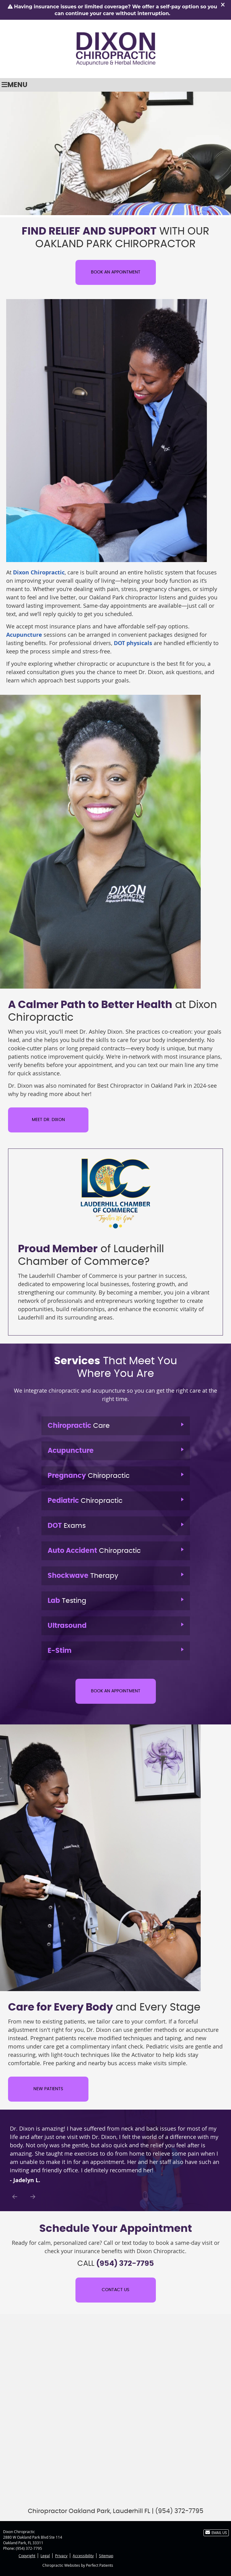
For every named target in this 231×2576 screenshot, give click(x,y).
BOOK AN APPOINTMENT (115, 272)
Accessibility (83, 2555)
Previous (15, 2197)
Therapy (83, 1575)
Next (33, 2197)
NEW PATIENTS (48, 2089)
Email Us (216, 2532)
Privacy (61, 2555)
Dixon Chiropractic (39, 572)
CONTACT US (115, 2290)
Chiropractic (89, 1475)
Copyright (27, 2555)
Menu (15, 84)
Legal (45, 2555)
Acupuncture (24, 635)
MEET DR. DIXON (48, 1120)
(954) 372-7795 (29, 2548)
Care (79, 1425)
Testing (67, 1600)
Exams (67, 1525)
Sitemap (106, 2555)
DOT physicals (133, 643)
